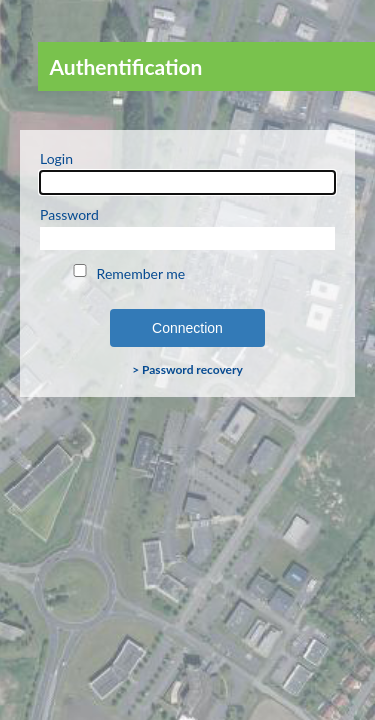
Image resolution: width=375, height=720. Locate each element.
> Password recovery (187, 369)
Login (187, 172)
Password (187, 228)
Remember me (127, 273)
